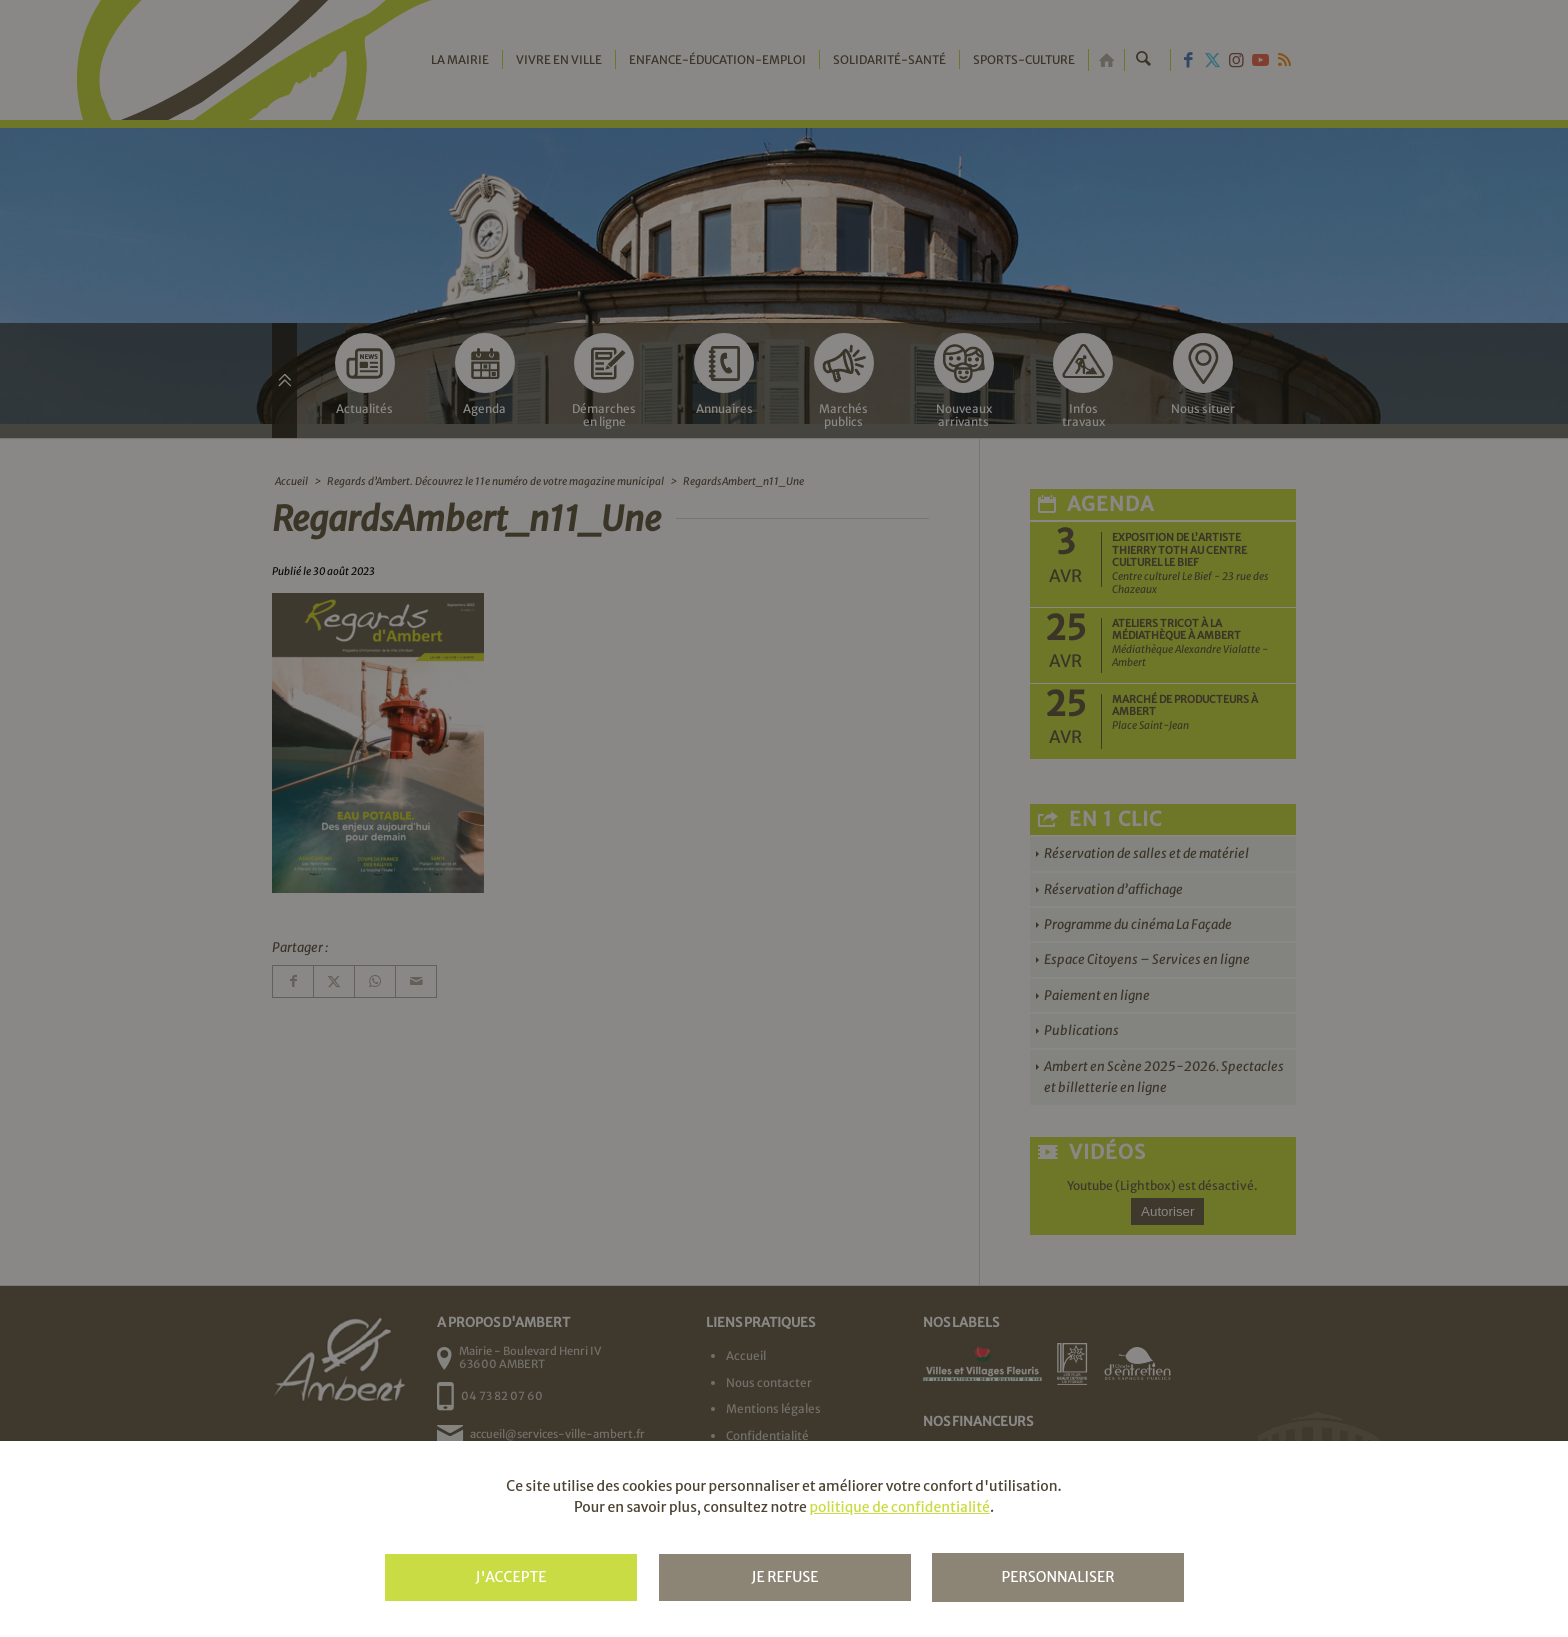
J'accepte (510, 1577)
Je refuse (784, 1577)
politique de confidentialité (899, 1507)
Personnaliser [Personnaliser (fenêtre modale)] (1057, 1577)
